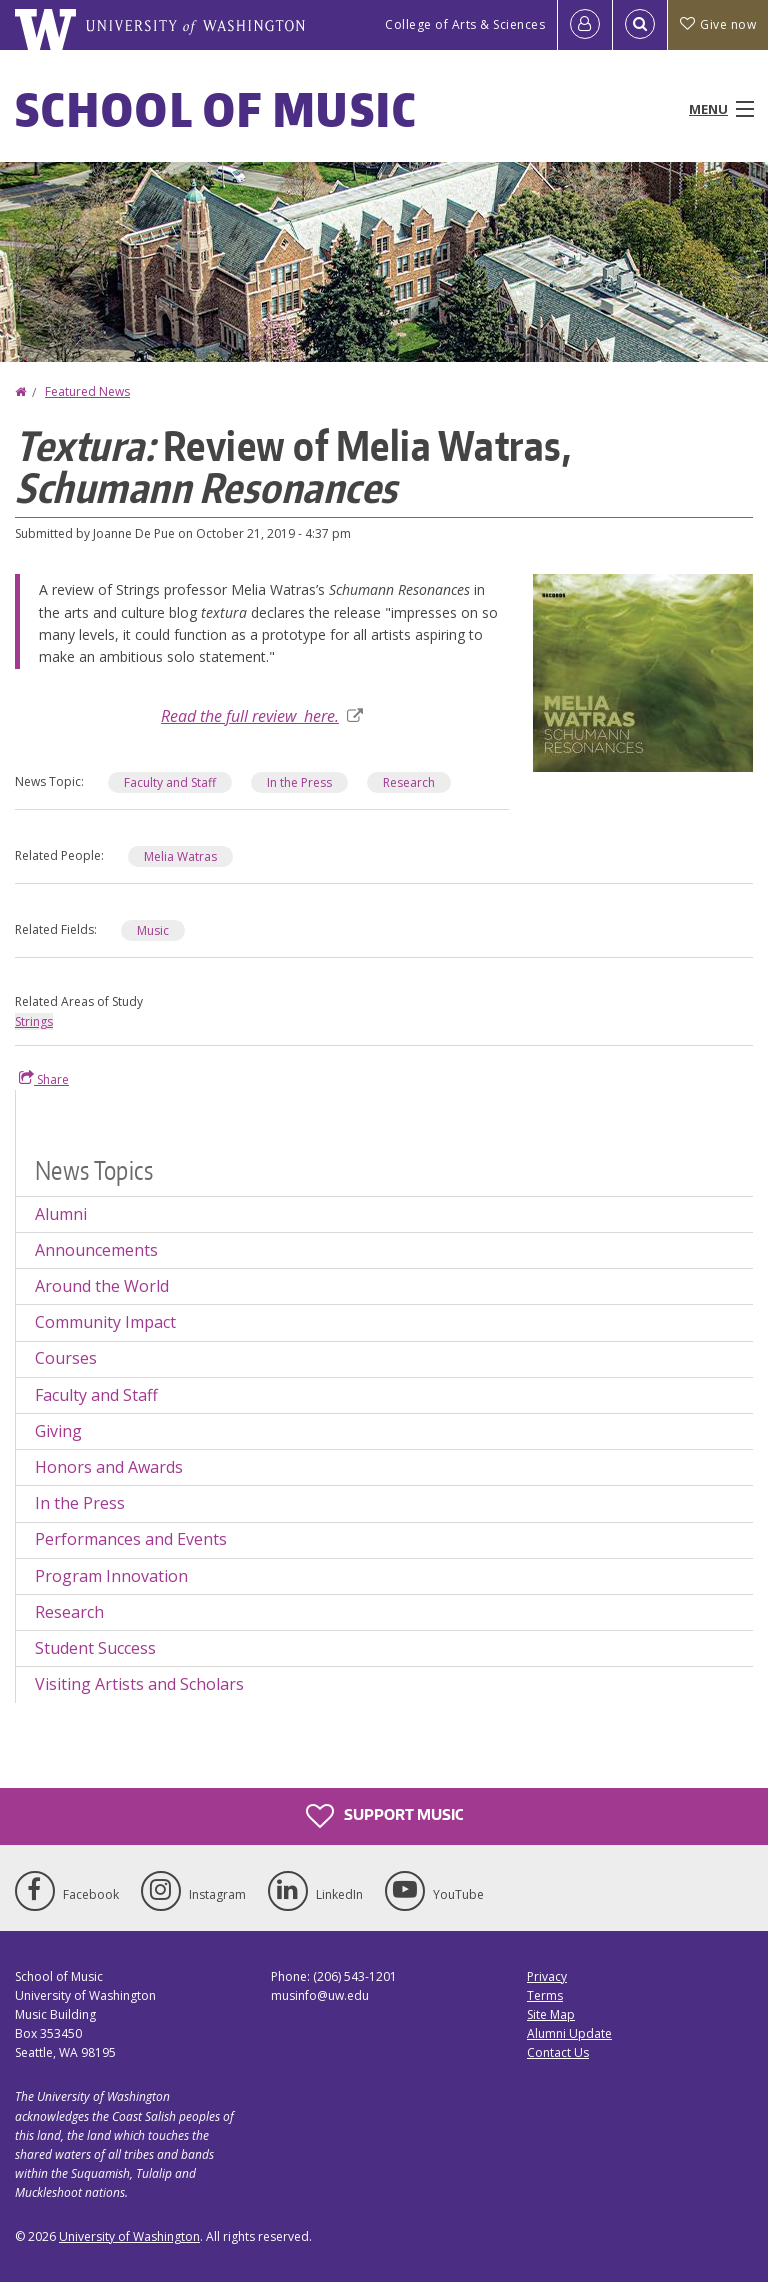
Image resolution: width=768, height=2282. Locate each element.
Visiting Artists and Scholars (139, 1684)
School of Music (216, 109)
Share (44, 1079)
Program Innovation (111, 1576)
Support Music (384, 1816)
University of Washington (129, 2236)
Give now (718, 24)
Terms (545, 1995)
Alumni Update (569, 2033)
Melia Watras (180, 856)
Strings (34, 1021)
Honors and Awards (109, 1467)
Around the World (102, 1286)
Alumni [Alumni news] (61, 1214)
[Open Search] (640, 25)
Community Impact (105, 1322)
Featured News (87, 391)
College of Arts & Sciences (465, 24)
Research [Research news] (409, 782)
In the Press (299, 782)
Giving (58, 1431)
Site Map (551, 2014)
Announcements (96, 1250)
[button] (643, 671)
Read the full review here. (262, 716)
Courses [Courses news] (66, 1358)
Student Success (95, 1648)
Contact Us (558, 2052)
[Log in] (585, 25)
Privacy (547, 1976)
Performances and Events (131, 1539)
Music (153, 930)
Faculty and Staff (170, 782)
